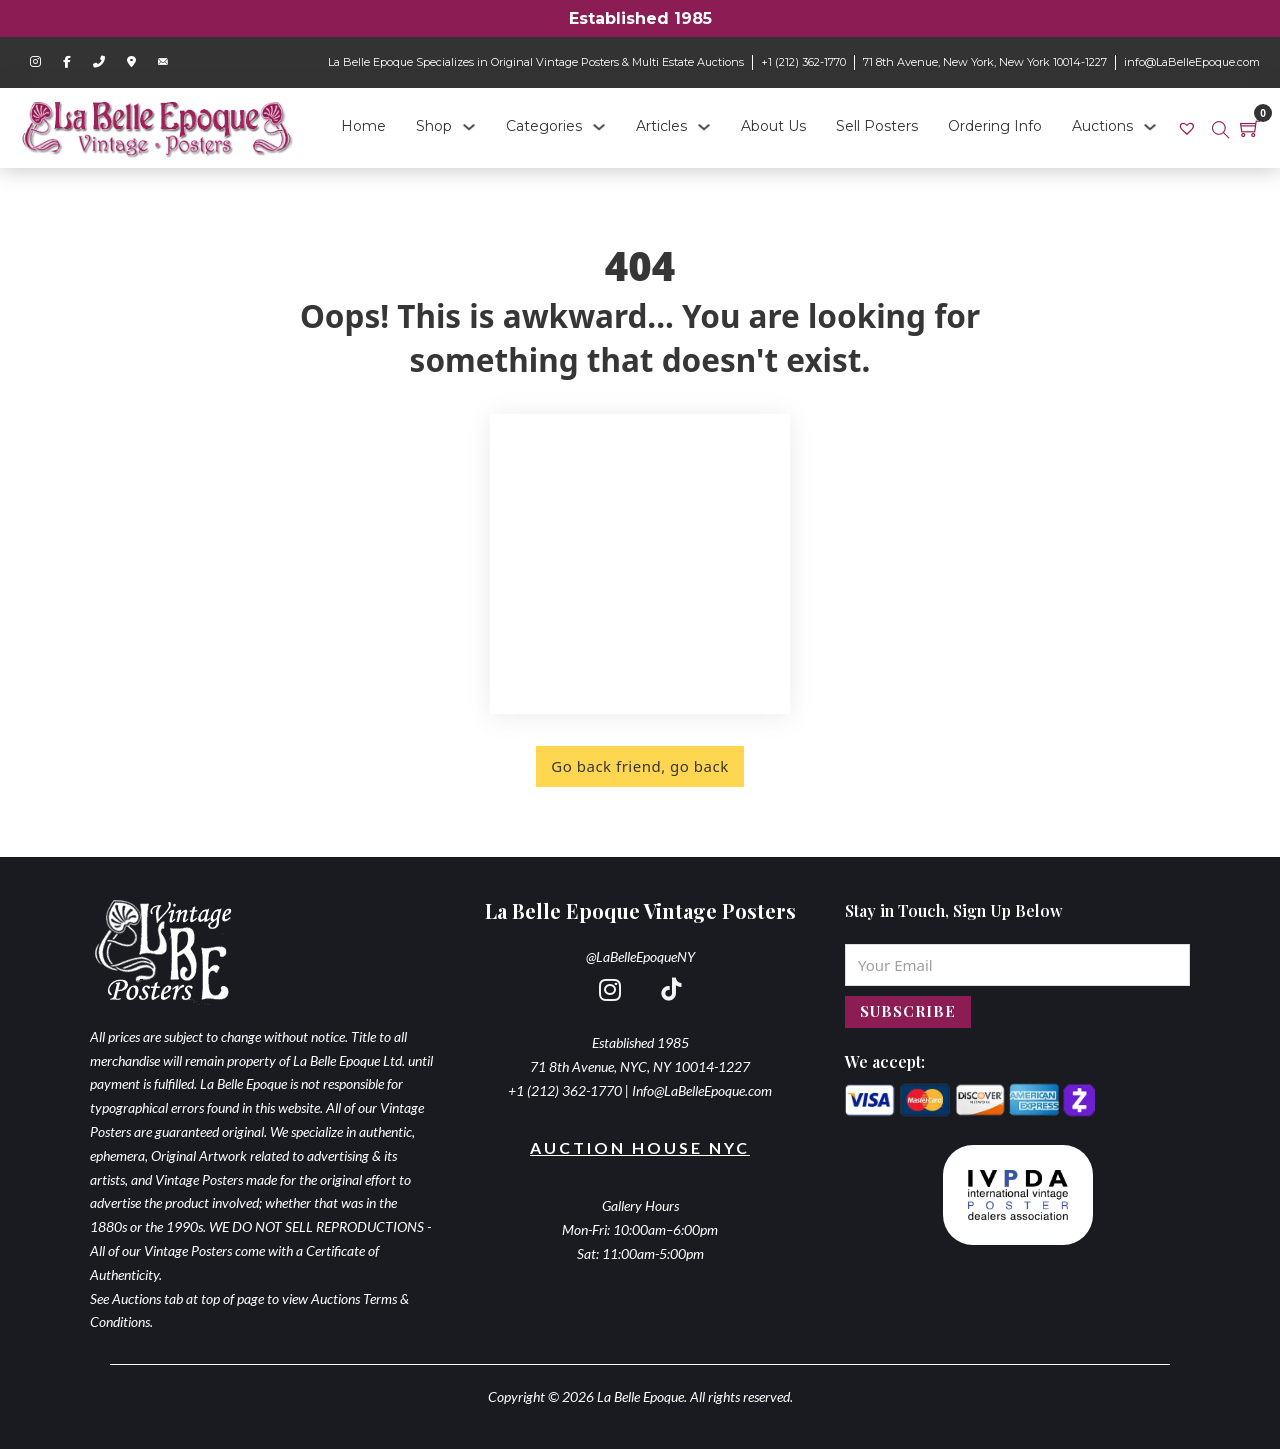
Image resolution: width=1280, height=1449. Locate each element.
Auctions (1102, 126)
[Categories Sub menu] (599, 127)
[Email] (1017, 965)
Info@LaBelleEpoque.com (702, 1090)
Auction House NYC (640, 1147)
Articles (661, 126)
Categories (544, 126)
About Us (773, 126)
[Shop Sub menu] (469, 127)
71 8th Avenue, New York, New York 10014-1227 (985, 62)
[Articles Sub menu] (704, 127)
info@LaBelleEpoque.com (1192, 62)
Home (363, 126)
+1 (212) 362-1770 (803, 62)
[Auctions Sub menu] (1150, 127)
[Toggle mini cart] (1250, 128)
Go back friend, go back (639, 766)
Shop (434, 126)
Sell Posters (877, 126)
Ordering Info (995, 126)
